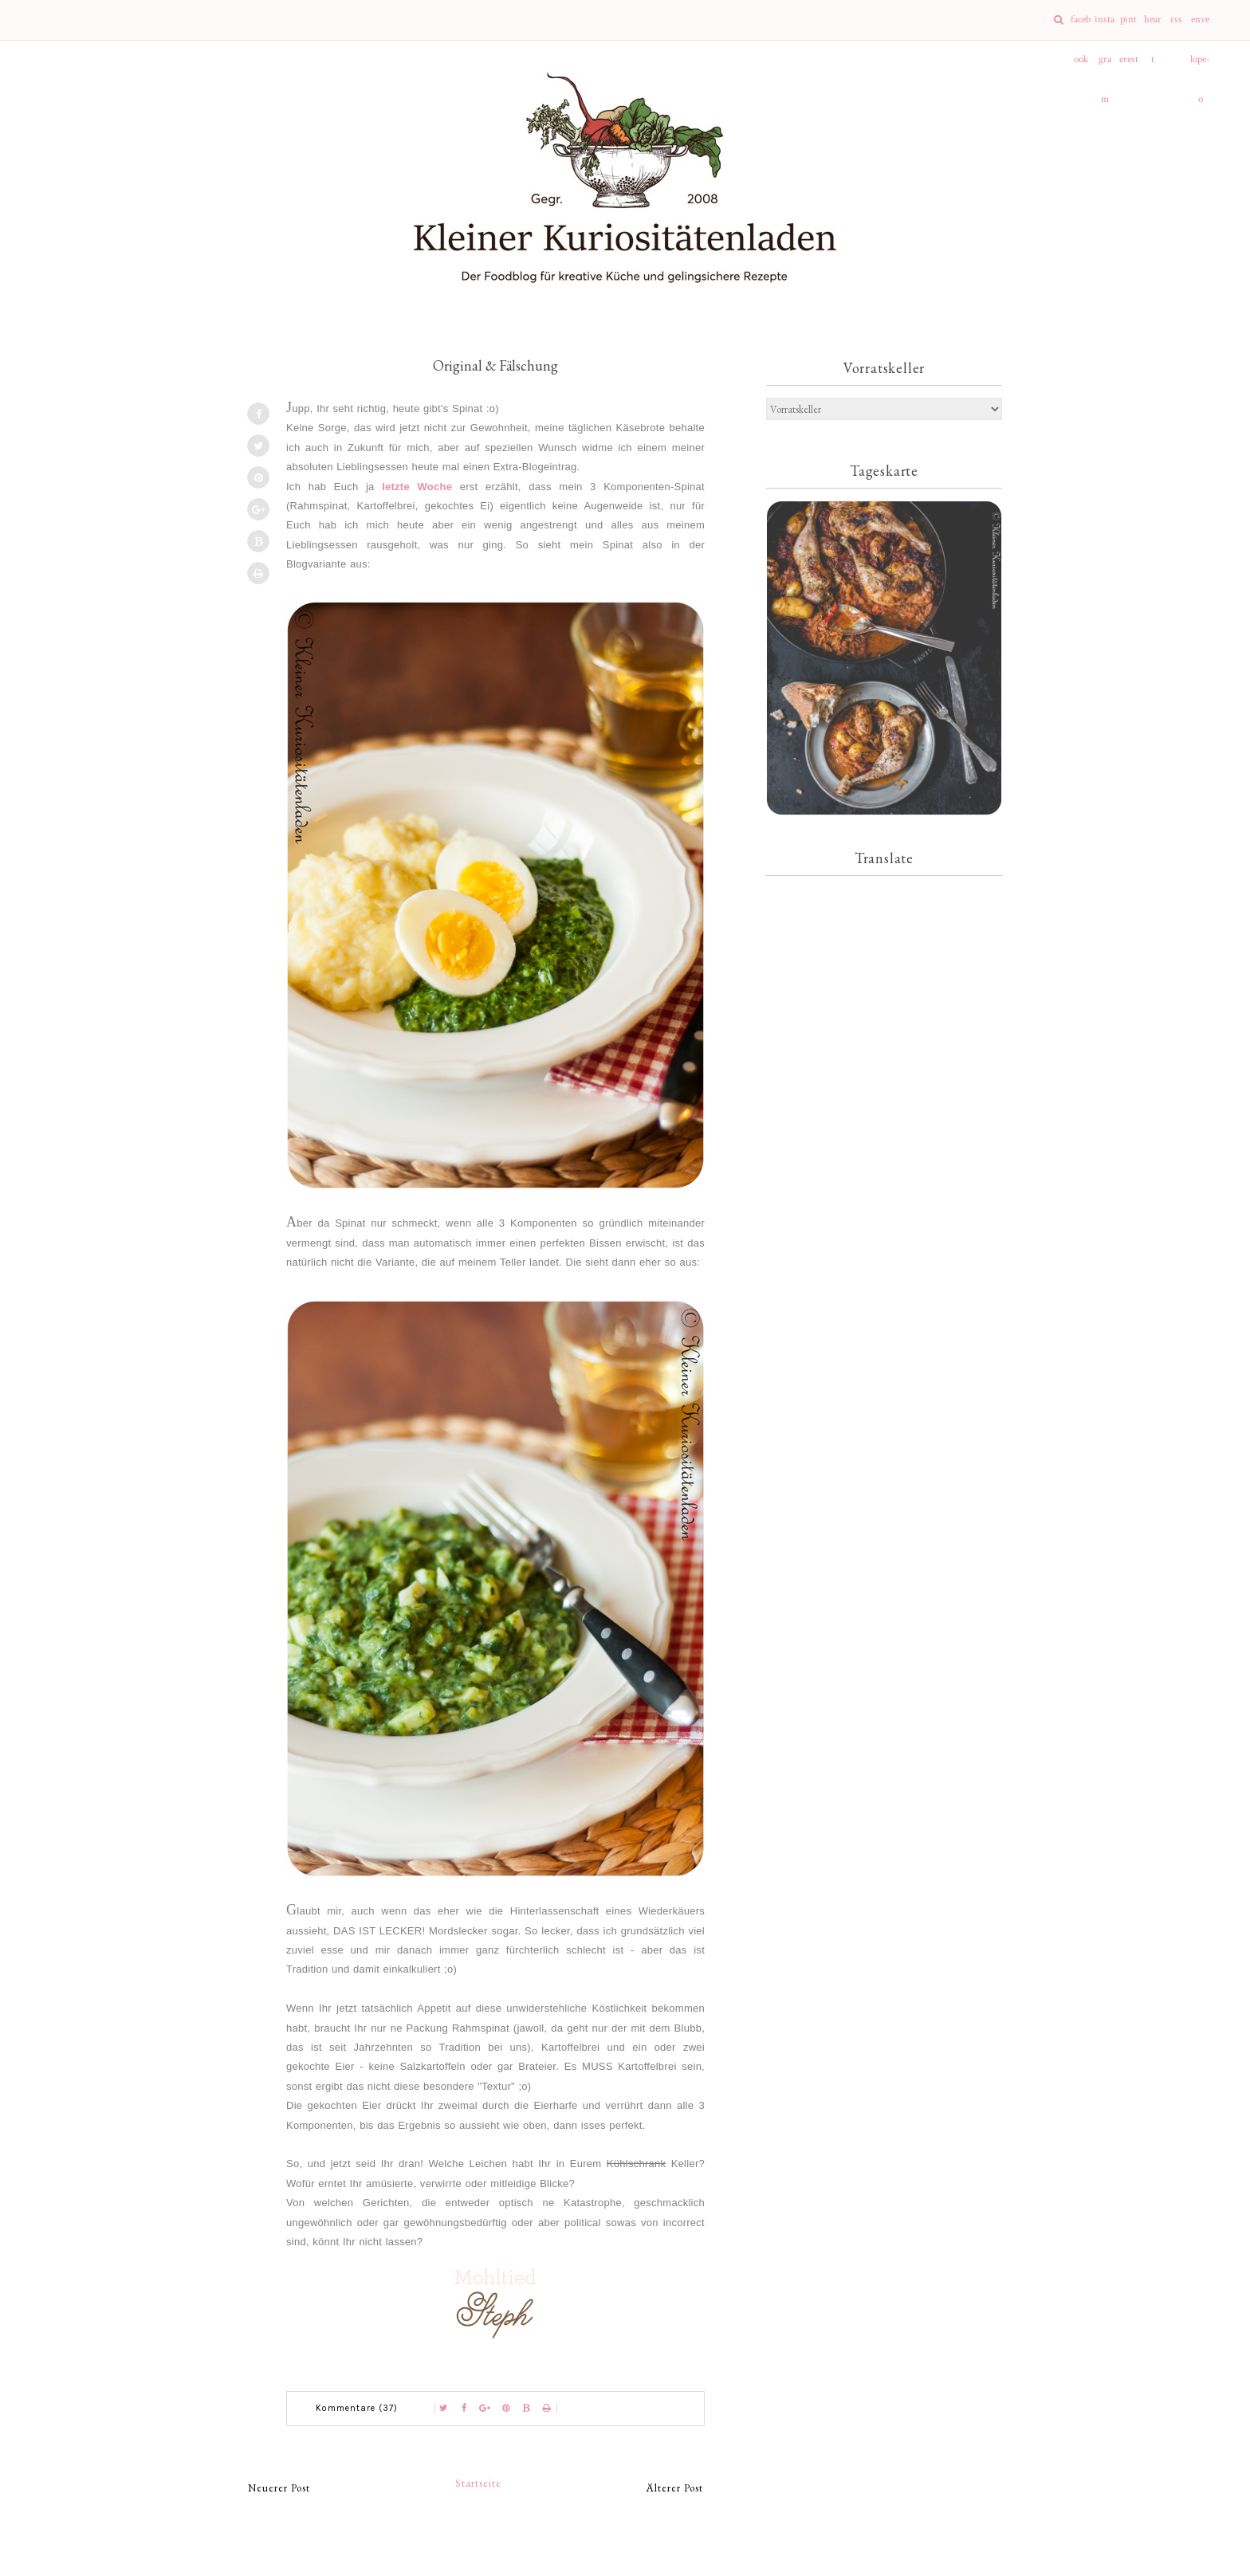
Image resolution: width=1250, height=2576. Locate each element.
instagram (1104, 26)
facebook (1081, 26)
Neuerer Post (279, 2488)
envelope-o (1200, 26)
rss (1176, 19)
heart (1153, 26)
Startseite (478, 2483)
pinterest (1128, 26)
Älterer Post (675, 2488)
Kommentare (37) (357, 2408)
